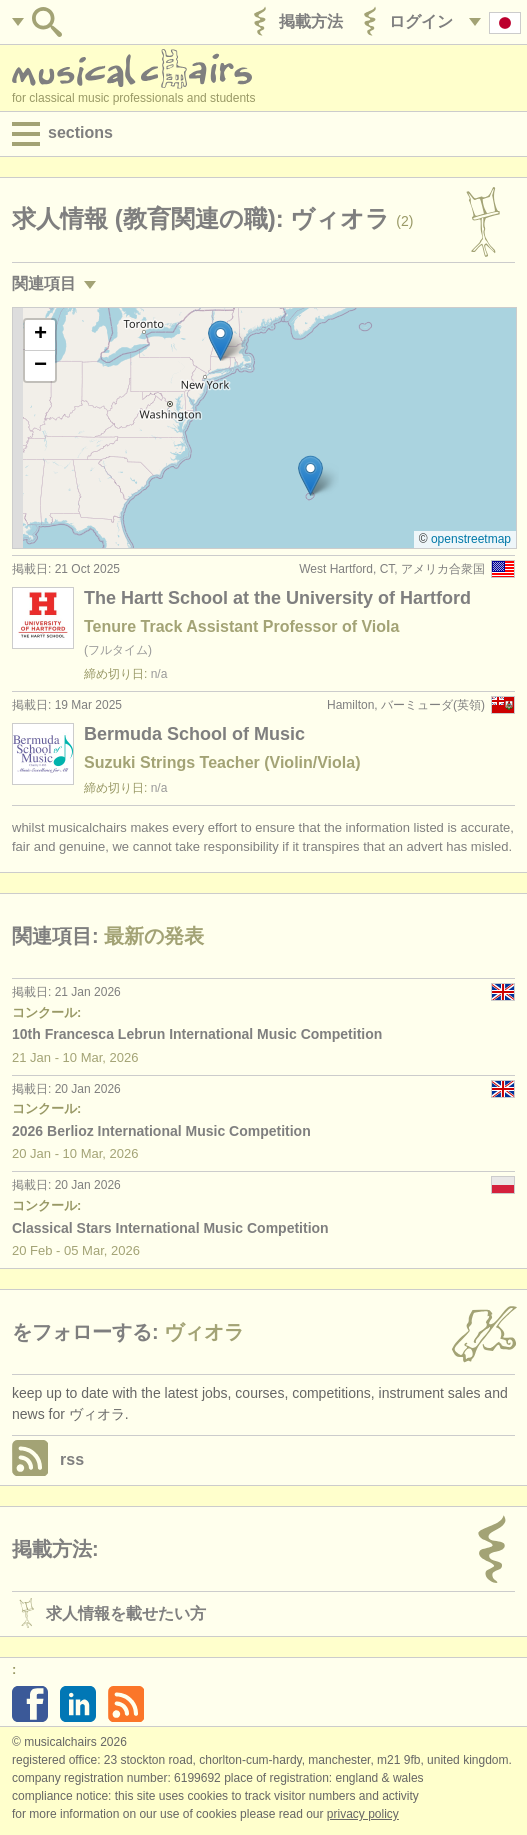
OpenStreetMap (471, 539)
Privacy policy (363, 1814)
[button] (310, 475)
